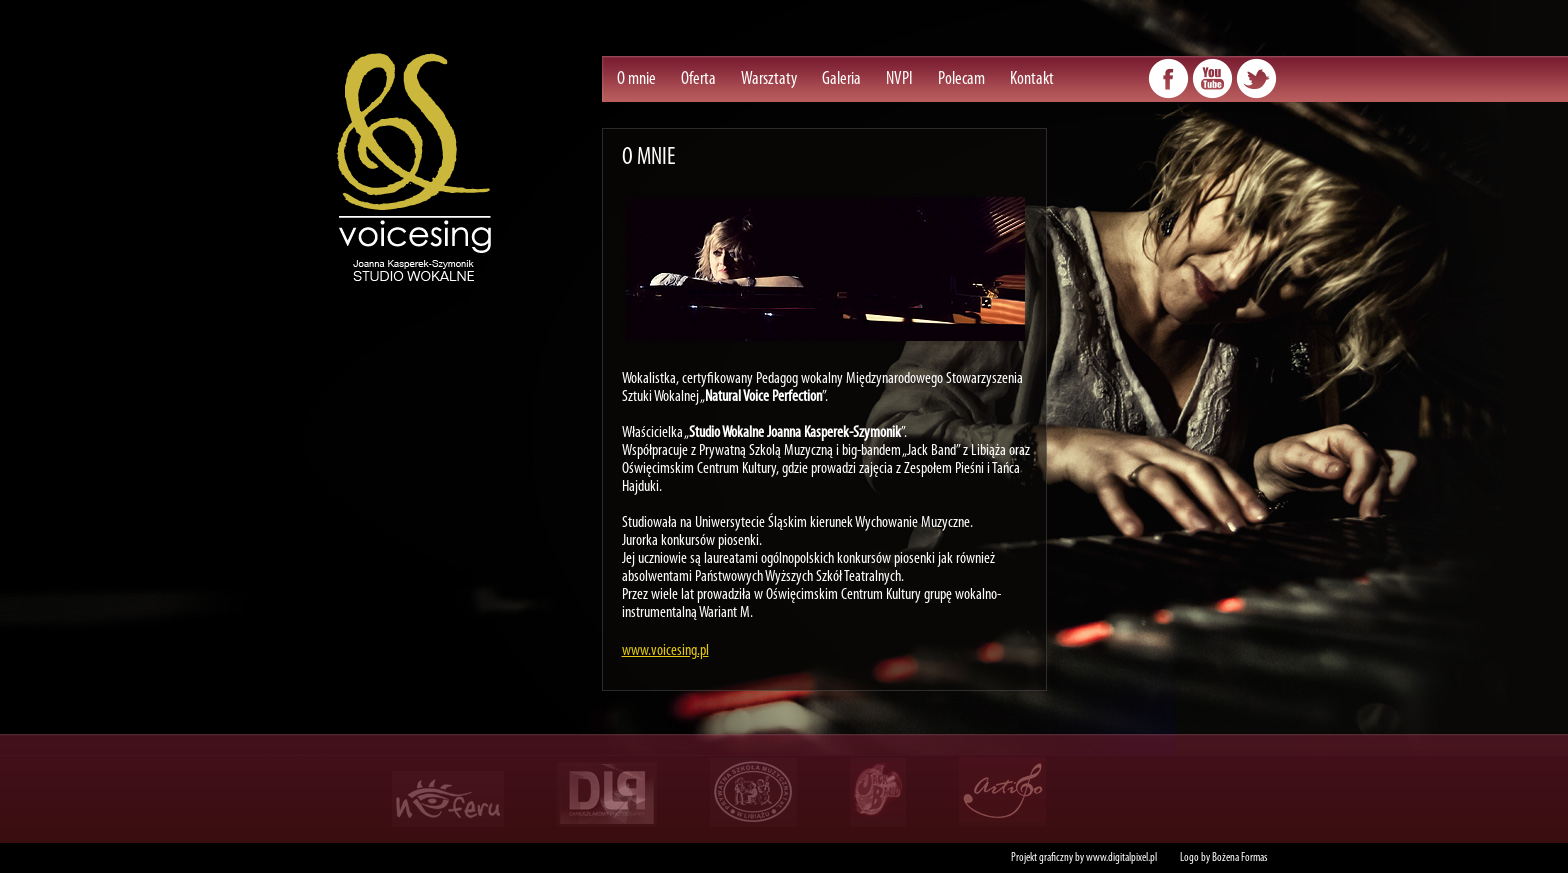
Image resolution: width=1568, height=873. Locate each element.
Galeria (841, 79)
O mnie (636, 79)
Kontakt (1032, 79)
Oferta (698, 79)
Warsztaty (769, 79)
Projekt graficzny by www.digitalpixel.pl (1084, 858)
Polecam (961, 79)
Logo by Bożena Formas (1223, 858)
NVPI (899, 79)
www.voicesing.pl (665, 651)
